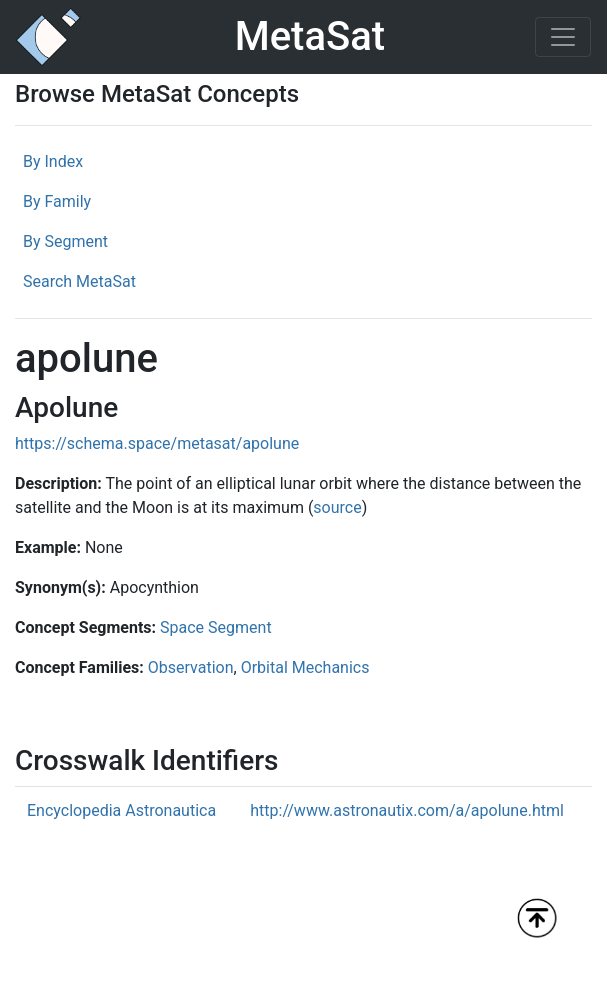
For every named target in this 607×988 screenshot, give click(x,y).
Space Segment (216, 627)
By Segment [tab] (65, 241)
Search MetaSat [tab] (79, 281)
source (337, 507)
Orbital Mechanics (305, 667)
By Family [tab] (57, 201)
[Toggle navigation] (563, 37)
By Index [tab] (53, 161)
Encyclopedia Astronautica (121, 810)
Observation (191, 667)
